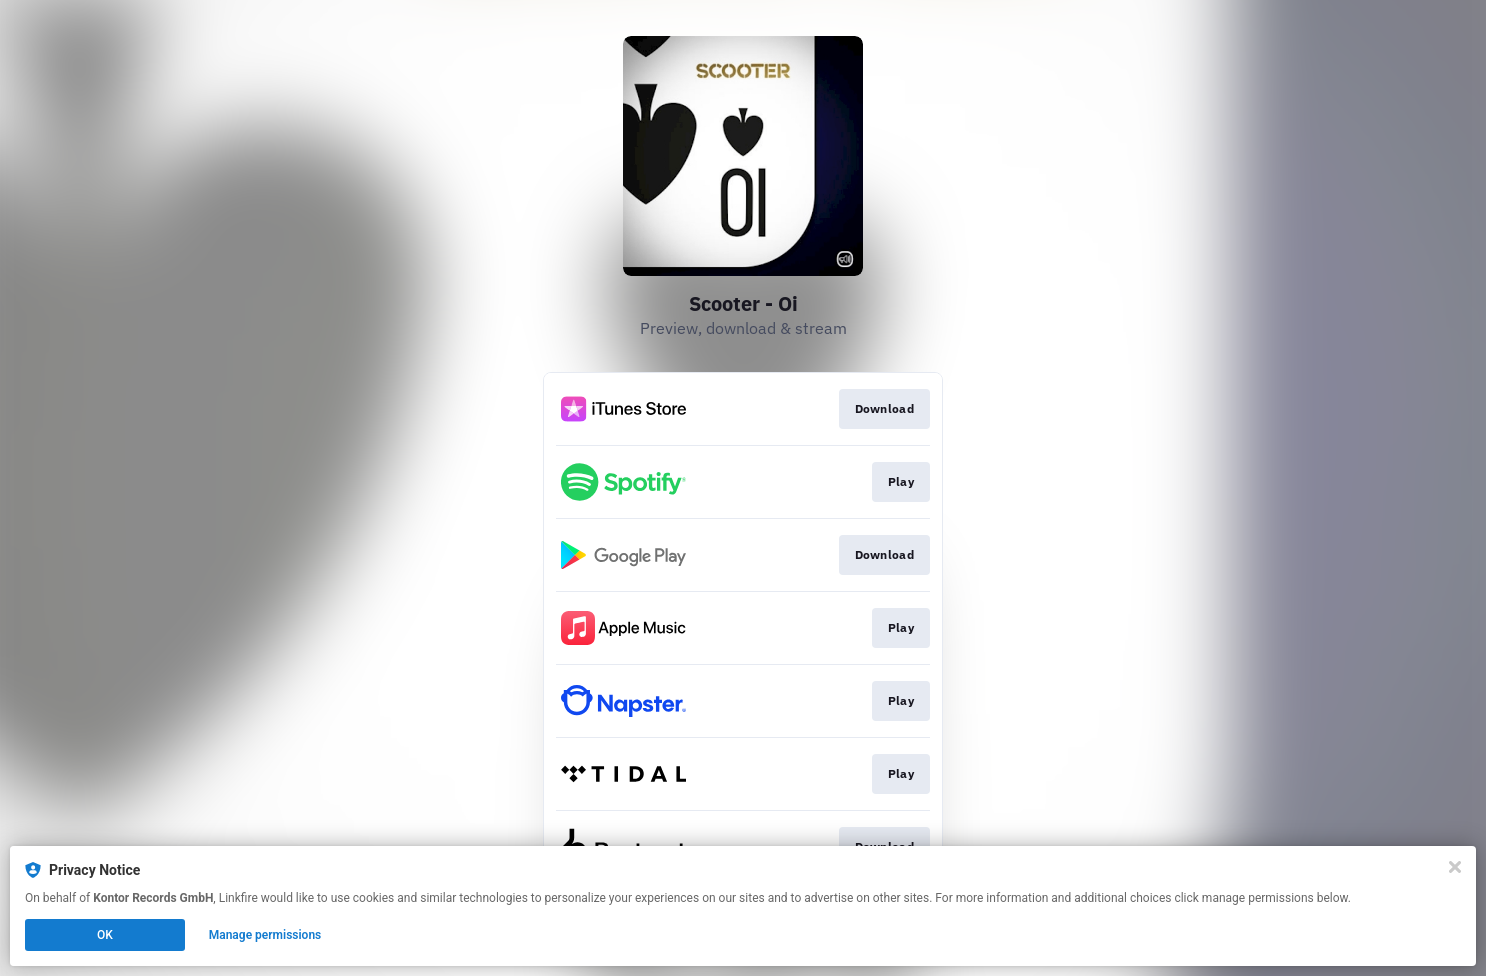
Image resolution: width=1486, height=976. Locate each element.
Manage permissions (265, 935)
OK (105, 935)
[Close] (1455, 867)
